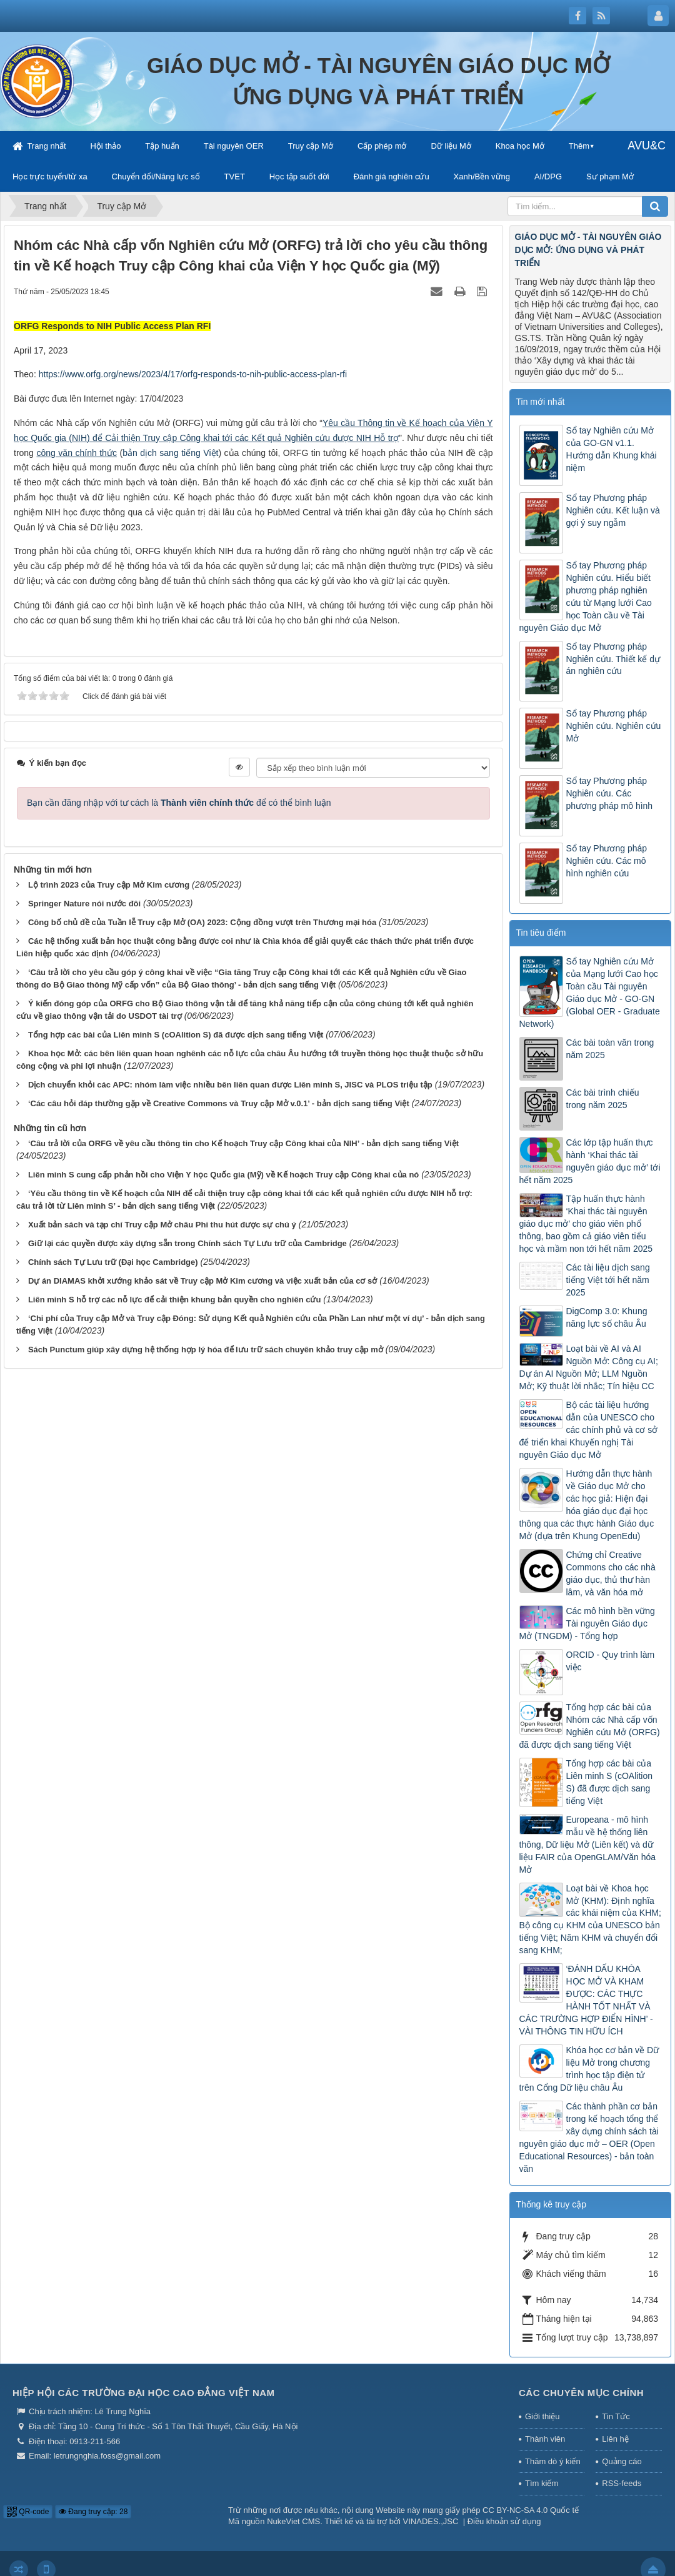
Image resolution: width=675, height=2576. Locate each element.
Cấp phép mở (382, 146)
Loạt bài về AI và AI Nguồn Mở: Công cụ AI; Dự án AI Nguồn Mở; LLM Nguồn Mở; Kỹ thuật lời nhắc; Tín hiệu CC (588, 1367)
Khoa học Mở (520, 146)
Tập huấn (162, 146)
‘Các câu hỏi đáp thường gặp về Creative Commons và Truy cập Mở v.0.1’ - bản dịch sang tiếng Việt (218, 1103)
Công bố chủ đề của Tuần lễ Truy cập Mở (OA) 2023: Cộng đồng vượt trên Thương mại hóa (202, 922)
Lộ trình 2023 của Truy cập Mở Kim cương (108, 884)
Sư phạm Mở (610, 176)
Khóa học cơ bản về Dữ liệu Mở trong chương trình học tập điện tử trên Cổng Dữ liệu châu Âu (589, 2069)
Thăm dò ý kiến (553, 2461)
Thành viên (545, 2439)
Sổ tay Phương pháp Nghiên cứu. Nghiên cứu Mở (613, 725)
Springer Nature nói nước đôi (84, 903)
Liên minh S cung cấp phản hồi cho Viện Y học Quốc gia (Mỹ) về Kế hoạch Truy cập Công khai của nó (223, 1174)
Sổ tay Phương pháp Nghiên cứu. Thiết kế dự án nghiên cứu (613, 659)
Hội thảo (105, 146)
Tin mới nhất (540, 402)
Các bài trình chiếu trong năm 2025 (602, 1098)
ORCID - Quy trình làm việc (610, 1661)
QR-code (28, 2511)
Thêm (579, 146)
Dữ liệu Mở (451, 146)
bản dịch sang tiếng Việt (170, 453)
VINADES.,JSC (431, 2521)
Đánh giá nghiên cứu (391, 176)
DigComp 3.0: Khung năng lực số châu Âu (607, 1317)
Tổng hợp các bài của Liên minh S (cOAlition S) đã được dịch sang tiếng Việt (175, 1034)
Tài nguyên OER (234, 146)
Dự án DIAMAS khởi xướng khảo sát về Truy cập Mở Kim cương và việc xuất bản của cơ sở (202, 1281)
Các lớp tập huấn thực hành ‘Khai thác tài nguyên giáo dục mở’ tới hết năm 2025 (590, 1161)
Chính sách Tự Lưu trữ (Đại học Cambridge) (113, 1262)
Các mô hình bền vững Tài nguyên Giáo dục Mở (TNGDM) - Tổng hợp (587, 1623)
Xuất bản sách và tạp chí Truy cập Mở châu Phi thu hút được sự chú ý (162, 1224)
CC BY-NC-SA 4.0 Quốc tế (530, 2510)
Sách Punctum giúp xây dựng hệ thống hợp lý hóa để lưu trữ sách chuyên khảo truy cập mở (205, 1349)
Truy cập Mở (310, 146)
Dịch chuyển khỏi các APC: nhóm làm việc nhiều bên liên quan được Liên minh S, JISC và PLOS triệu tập (230, 1084)
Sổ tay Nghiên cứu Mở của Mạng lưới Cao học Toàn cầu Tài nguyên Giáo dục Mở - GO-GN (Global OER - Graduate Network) (589, 992)
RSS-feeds (621, 2483)
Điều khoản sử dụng (504, 2521)
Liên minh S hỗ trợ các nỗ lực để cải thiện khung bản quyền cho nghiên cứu (174, 1299)
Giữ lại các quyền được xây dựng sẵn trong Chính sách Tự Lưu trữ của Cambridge (187, 1243)
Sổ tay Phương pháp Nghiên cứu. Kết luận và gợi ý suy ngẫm (613, 510)
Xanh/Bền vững (482, 176)
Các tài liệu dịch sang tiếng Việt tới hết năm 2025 (608, 1279)
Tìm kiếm (541, 2483)
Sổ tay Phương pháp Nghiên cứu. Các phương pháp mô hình (609, 793)
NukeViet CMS (293, 2521)
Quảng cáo (621, 2461)
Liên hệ (615, 2439)
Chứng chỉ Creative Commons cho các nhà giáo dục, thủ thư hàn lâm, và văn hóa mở (611, 1573)
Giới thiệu (542, 2416)
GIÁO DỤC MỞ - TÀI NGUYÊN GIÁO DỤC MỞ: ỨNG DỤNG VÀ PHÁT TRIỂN (588, 250)
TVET (234, 176)
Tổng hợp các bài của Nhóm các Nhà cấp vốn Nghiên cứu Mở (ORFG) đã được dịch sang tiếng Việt (589, 1726)
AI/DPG (548, 176)
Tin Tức (615, 2416)
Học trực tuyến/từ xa (50, 176)
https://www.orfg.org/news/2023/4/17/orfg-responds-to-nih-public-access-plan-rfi (193, 374)
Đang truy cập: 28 (93, 2511)
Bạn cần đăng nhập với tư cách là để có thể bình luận (179, 803)
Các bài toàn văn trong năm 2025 (610, 1049)
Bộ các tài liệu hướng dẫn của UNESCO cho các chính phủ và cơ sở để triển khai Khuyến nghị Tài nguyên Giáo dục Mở (588, 1430)
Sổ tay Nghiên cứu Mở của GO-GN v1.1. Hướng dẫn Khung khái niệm (611, 449)
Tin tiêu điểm (541, 933)
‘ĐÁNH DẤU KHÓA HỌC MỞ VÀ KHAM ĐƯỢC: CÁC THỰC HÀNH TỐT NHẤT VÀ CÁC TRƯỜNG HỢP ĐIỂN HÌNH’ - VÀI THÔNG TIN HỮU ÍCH (586, 2000)
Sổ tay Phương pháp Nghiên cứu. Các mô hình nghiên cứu (607, 860)
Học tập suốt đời (299, 176)
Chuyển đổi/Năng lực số (156, 176)
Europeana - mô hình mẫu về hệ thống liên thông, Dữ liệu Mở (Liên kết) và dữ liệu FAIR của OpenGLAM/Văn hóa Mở (587, 1845)
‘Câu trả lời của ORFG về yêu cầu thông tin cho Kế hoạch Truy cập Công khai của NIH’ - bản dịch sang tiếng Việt (243, 1143)
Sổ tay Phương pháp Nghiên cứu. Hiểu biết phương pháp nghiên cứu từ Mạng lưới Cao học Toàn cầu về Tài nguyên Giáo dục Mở (585, 596)
